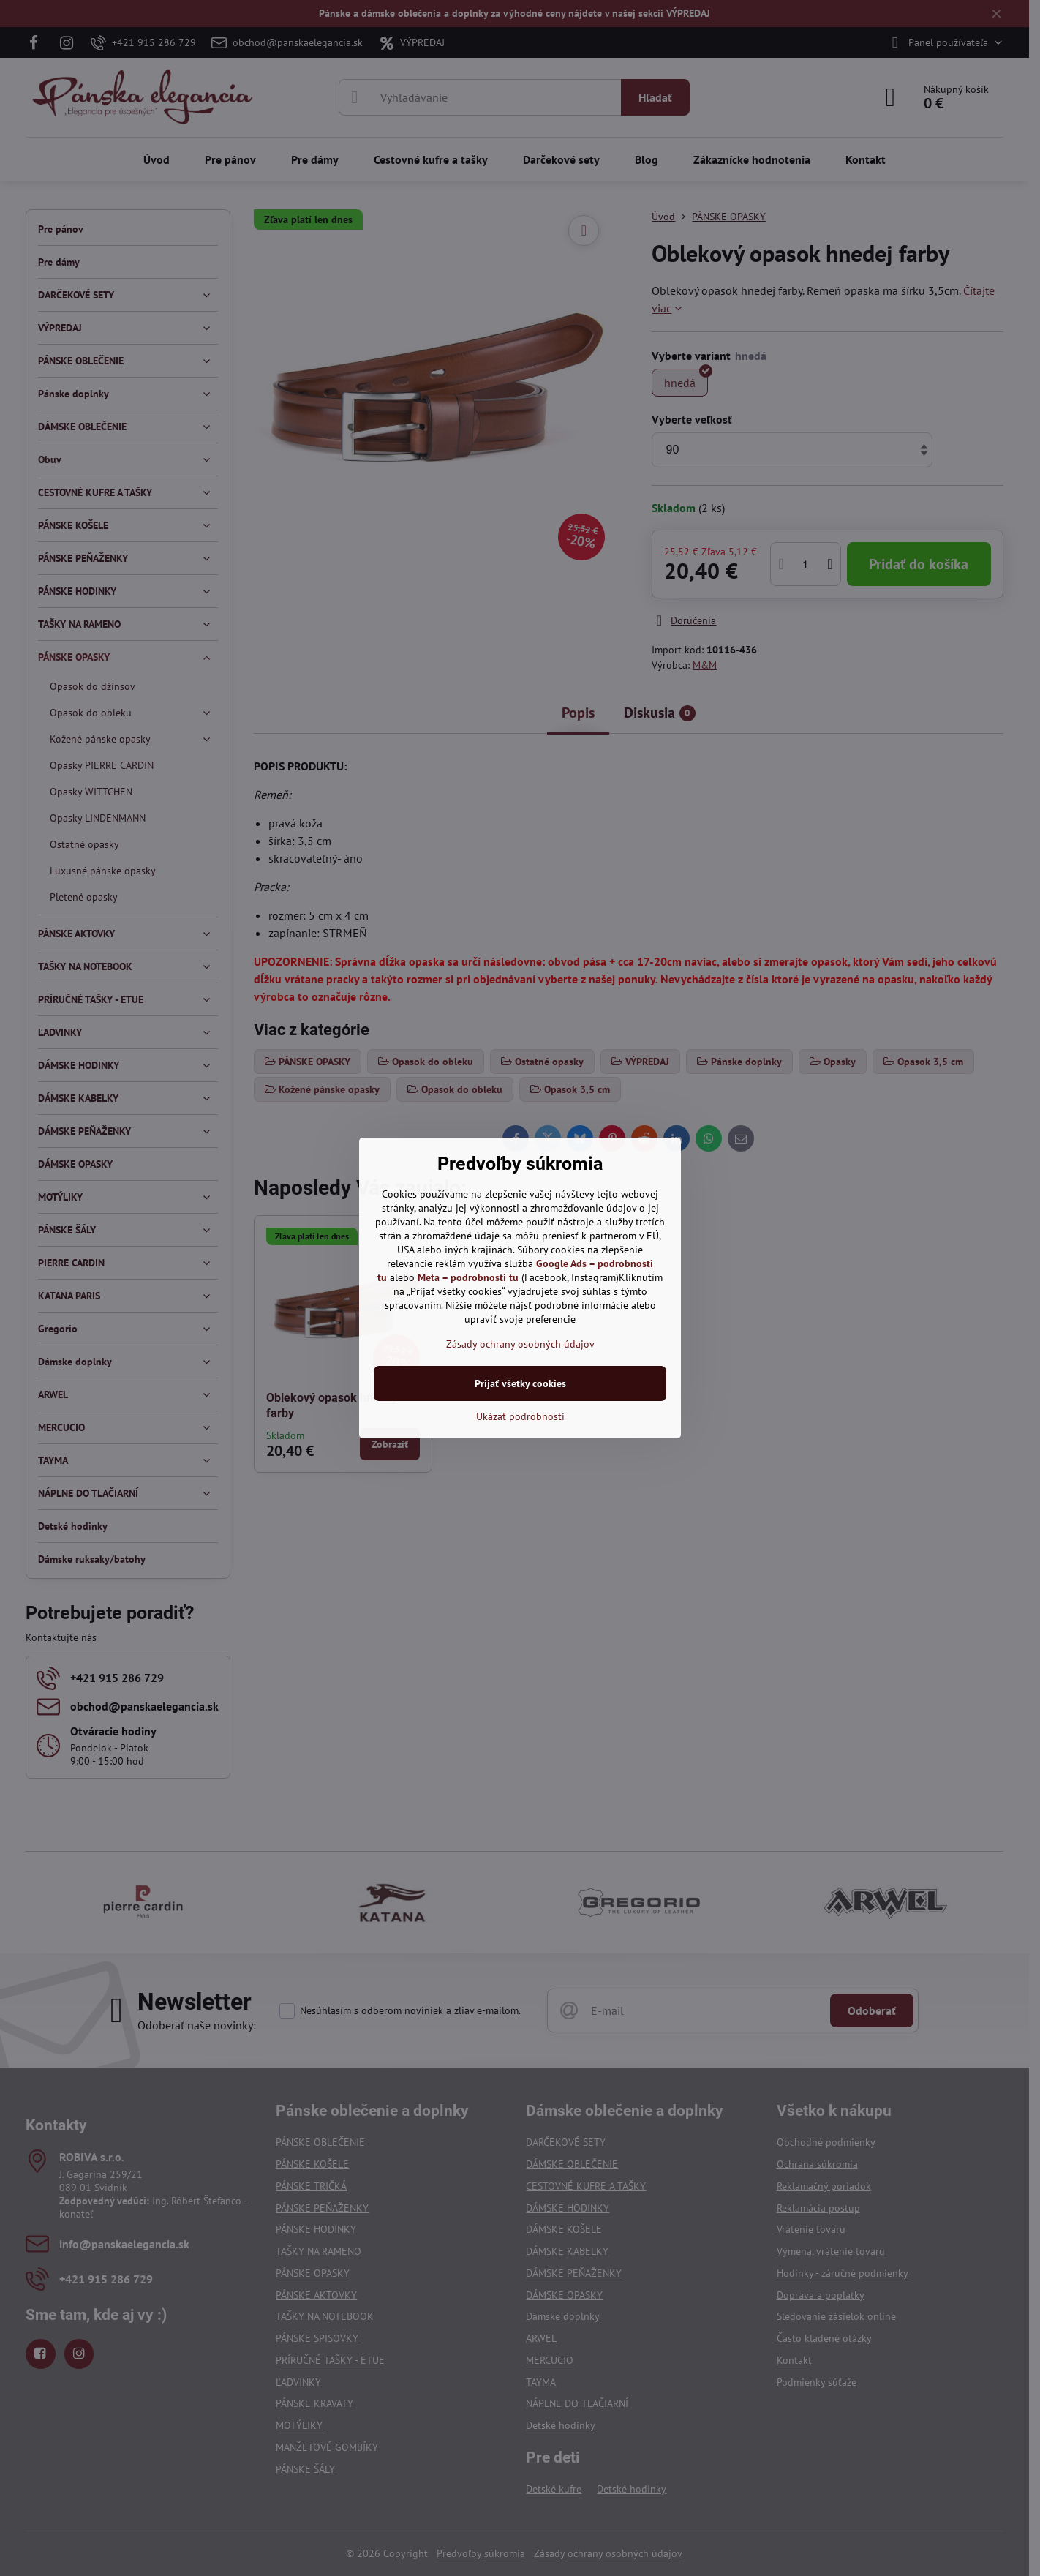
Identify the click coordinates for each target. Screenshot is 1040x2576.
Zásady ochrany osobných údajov (520, 1344)
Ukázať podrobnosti (520, 1416)
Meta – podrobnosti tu (468, 1277)
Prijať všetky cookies (520, 1383)
